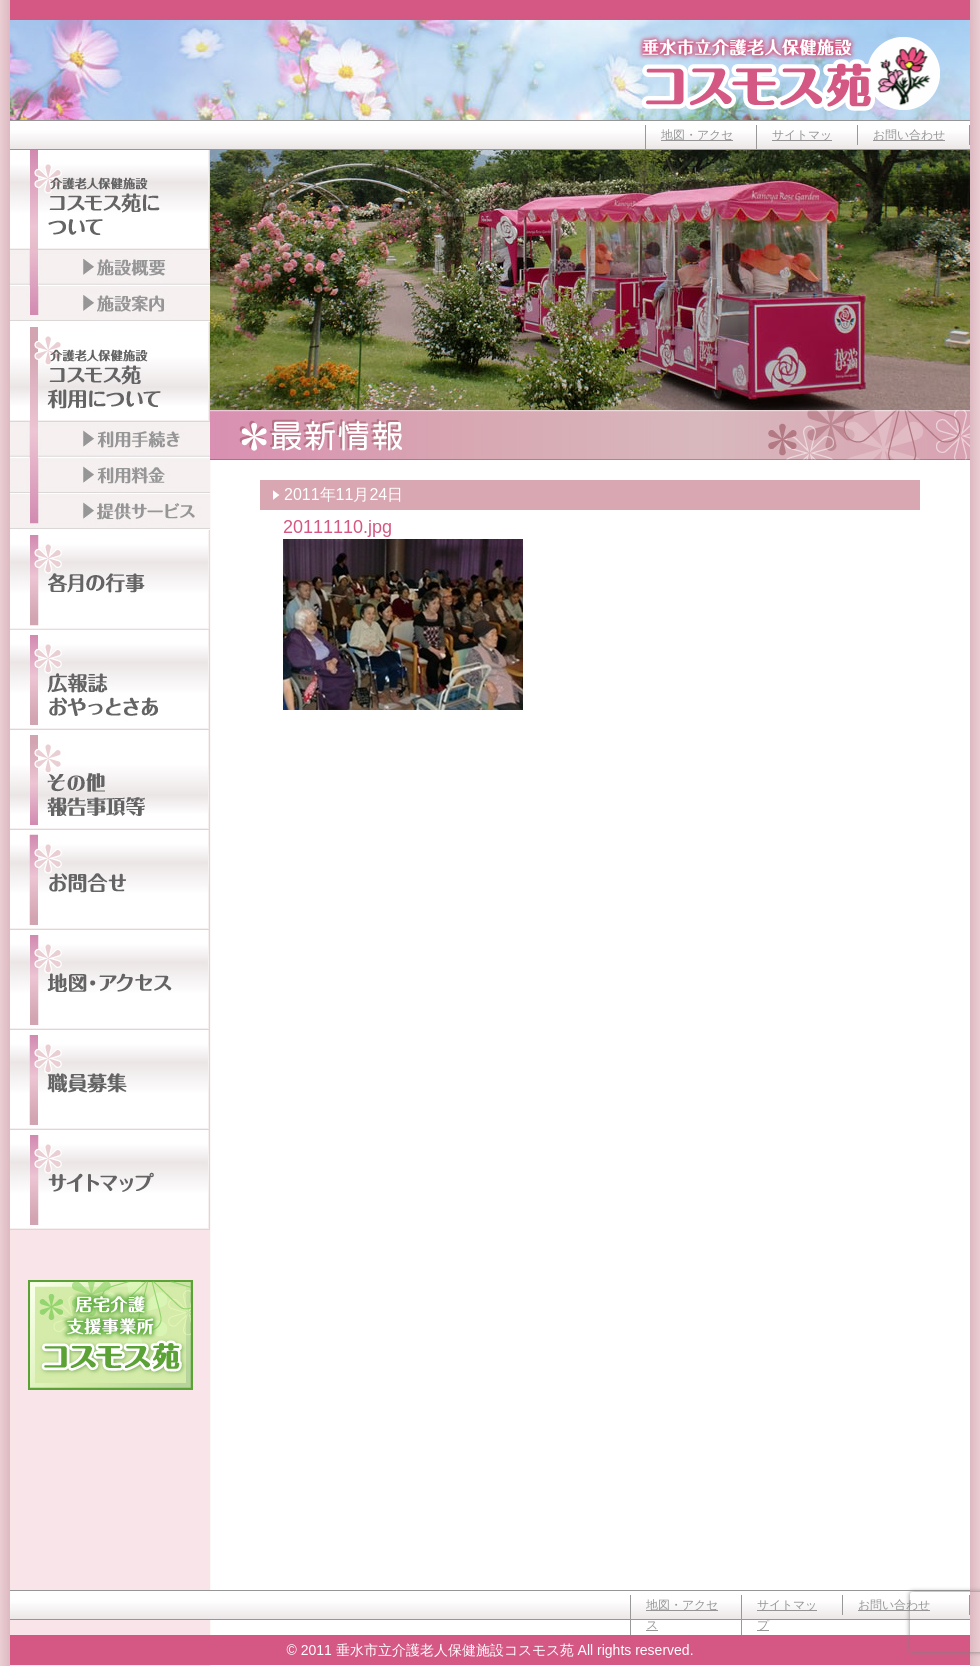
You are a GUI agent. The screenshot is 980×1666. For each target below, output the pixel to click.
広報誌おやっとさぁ (110, 680)
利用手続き (110, 440)
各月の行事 (110, 580)
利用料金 (110, 476)
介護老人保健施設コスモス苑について (110, 200)
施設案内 (110, 304)
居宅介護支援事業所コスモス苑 (110, 1335)
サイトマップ (802, 145)
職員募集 (110, 1080)
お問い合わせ (909, 135)
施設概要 (110, 268)
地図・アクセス (697, 145)
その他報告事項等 (110, 780)
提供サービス (110, 512)
